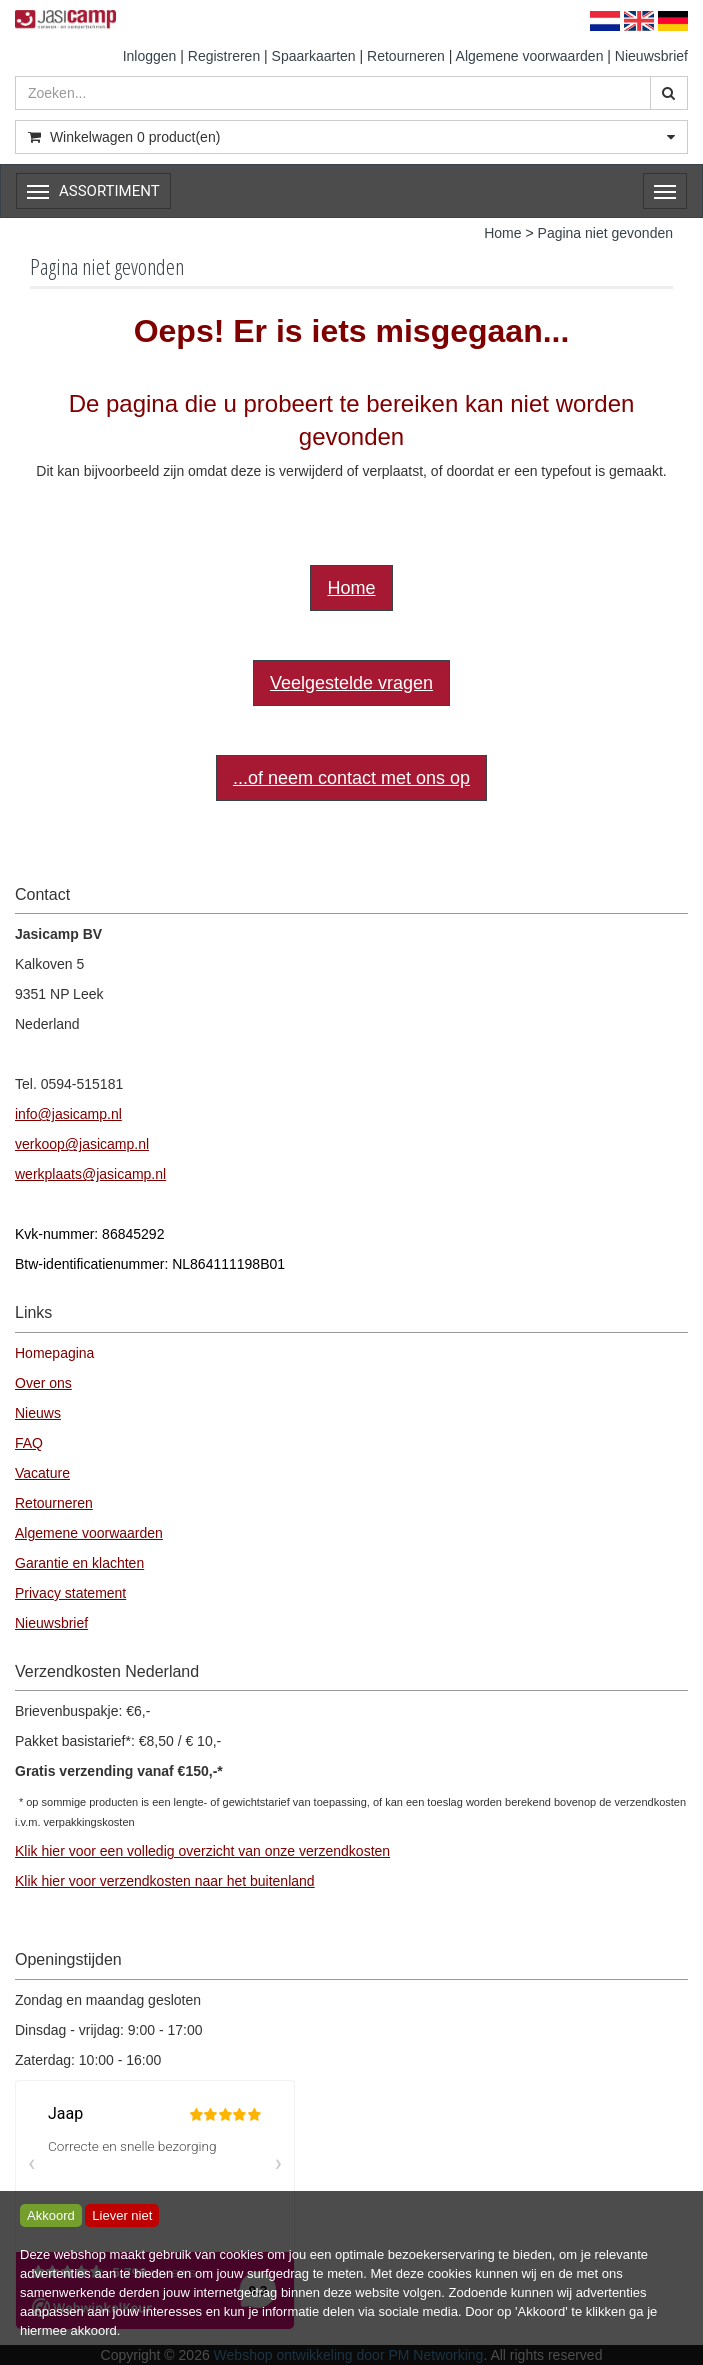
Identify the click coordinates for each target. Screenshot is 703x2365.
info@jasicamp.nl (68, 1114)
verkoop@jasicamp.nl (82, 1144)
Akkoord (51, 2215)
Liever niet (122, 2215)
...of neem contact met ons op (351, 778)
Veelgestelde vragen (351, 683)
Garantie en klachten (79, 1563)
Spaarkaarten (314, 56)
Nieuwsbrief (651, 56)
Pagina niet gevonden (605, 233)
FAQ (29, 1443)
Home (502, 233)
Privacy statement (70, 1593)
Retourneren (406, 56)
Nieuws (38, 1413)
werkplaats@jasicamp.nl (90, 1174)
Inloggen (150, 56)
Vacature (42, 1473)
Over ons (43, 1383)
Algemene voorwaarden (530, 56)
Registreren (224, 56)
